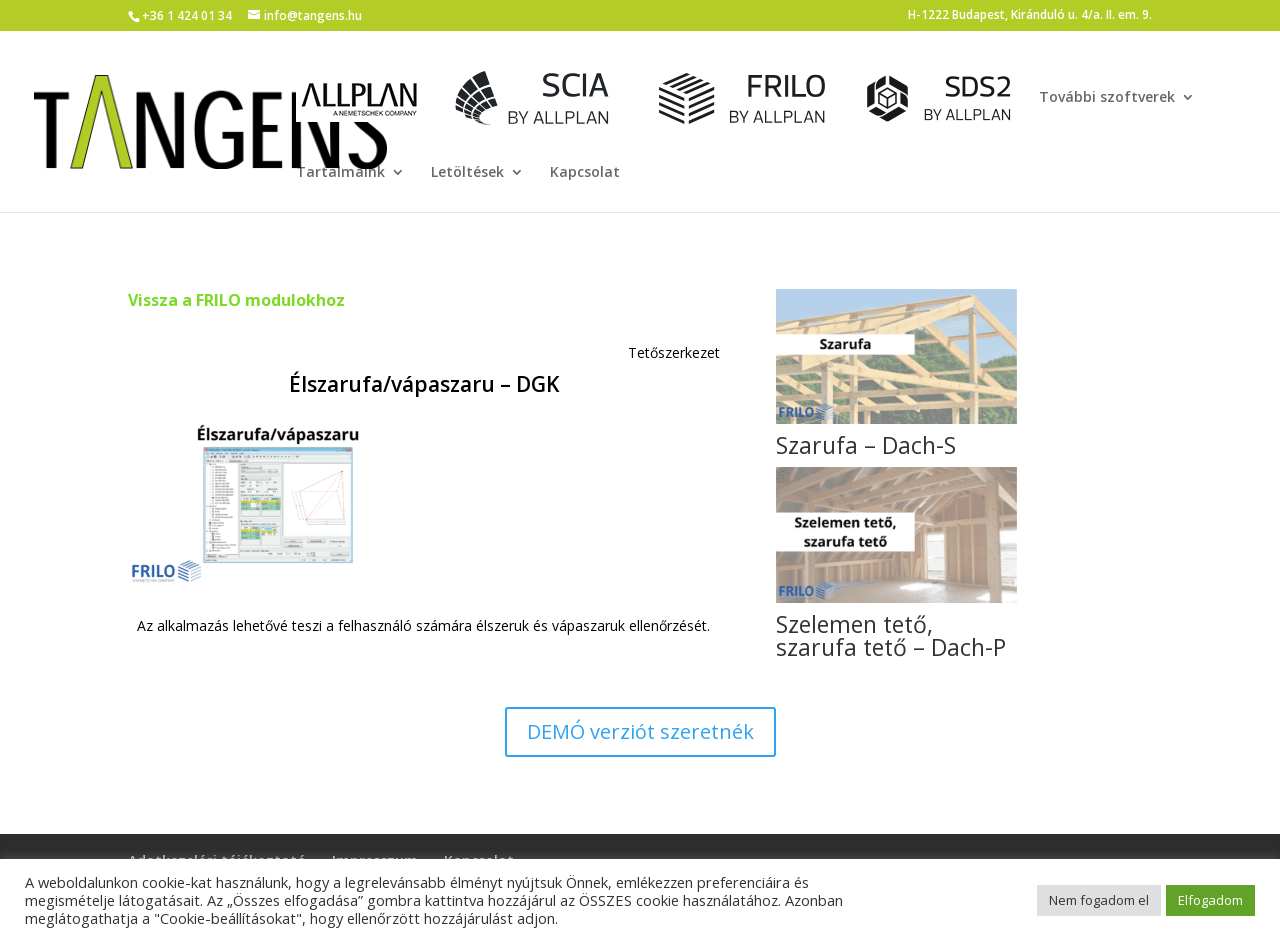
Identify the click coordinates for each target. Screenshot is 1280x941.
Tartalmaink (340, 173)
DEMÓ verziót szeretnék (640, 731)
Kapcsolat (585, 173)
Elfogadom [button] (1210, 900)
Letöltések (467, 173)
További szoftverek (1107, 98)
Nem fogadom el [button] (1099, 900)
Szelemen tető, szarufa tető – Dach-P (891, 635)
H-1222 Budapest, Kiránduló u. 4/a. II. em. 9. (1030, 16)
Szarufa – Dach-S (866, 445)
